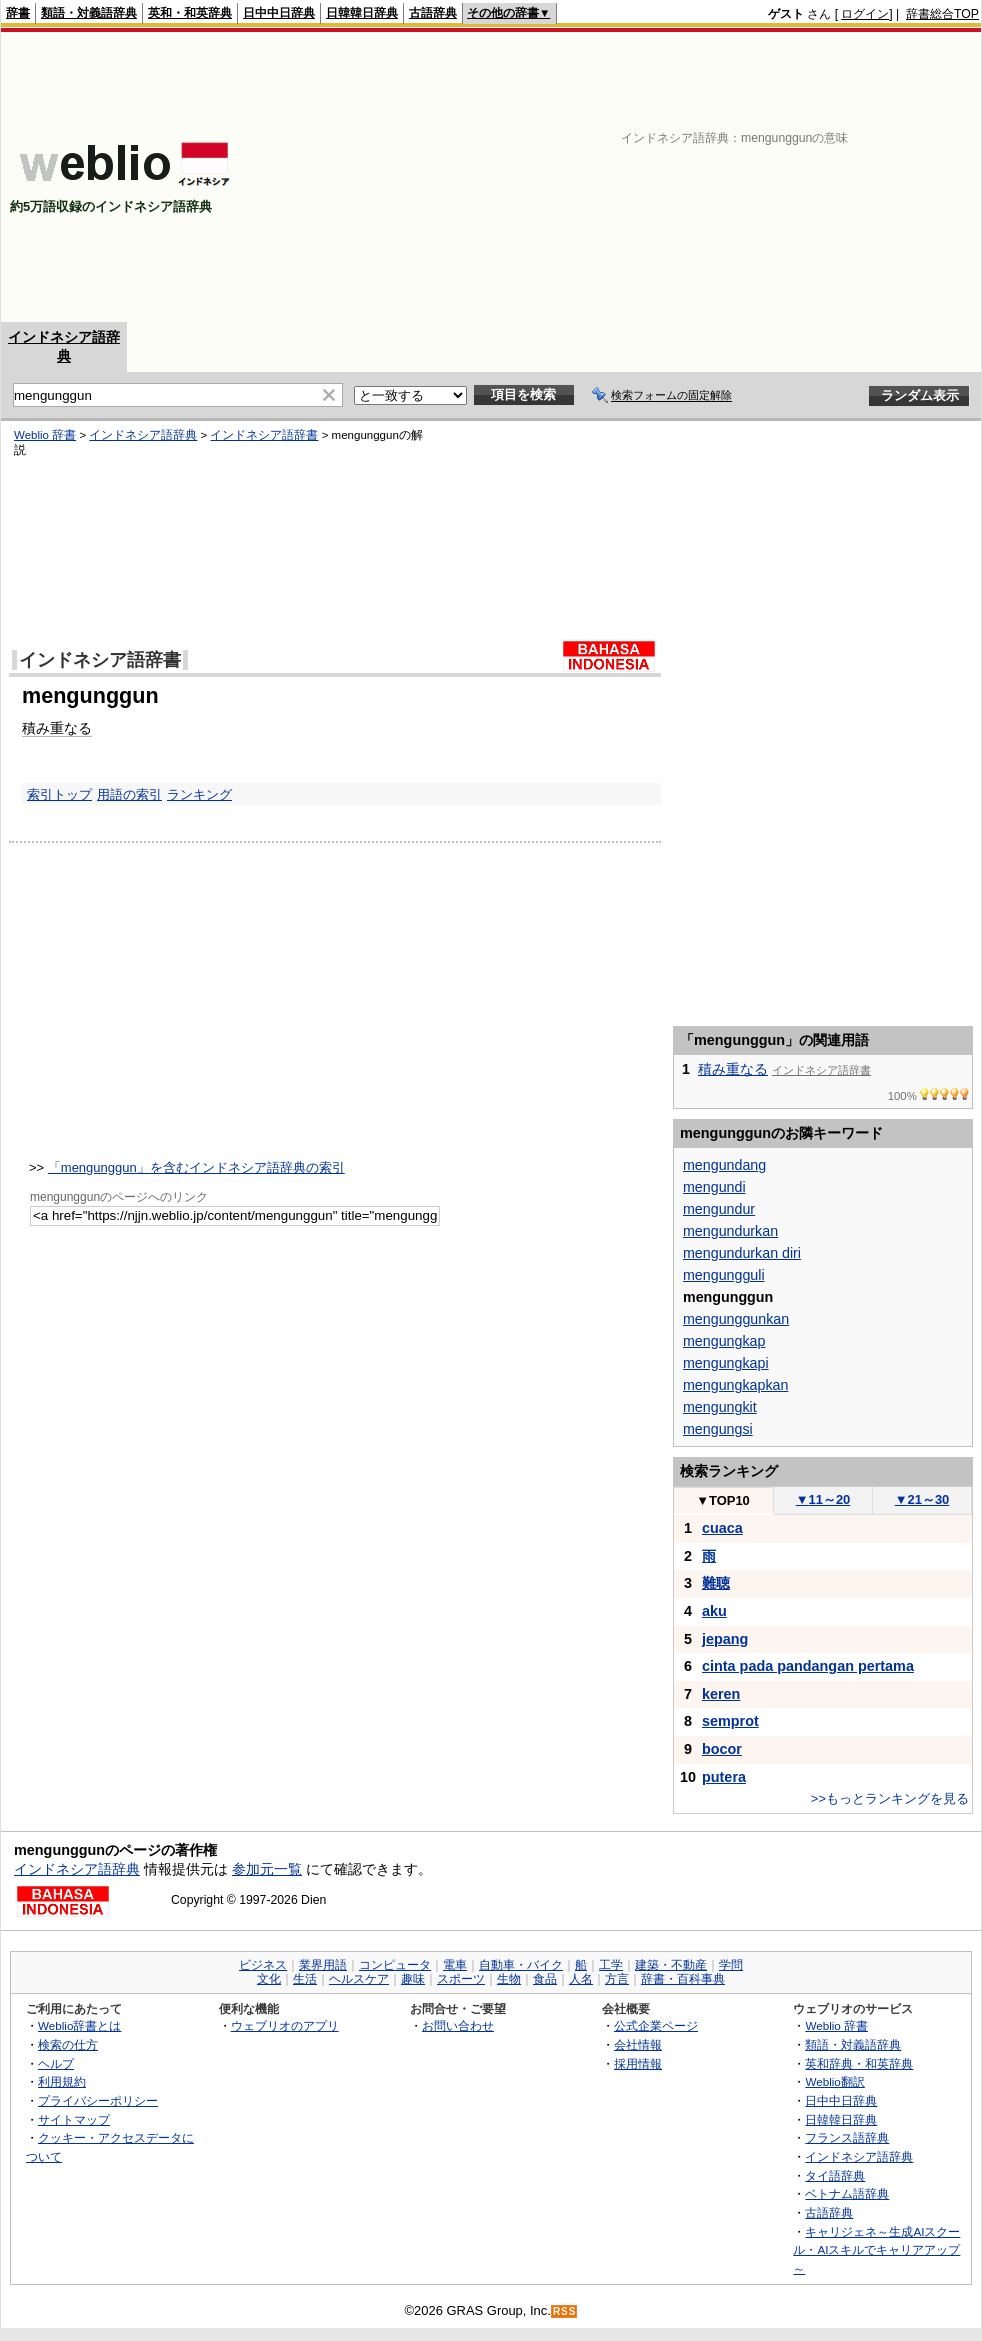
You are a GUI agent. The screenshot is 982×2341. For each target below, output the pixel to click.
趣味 (413, 1979)
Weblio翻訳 (834, 2081)
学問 (731, 1965)
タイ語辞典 (835, 2175)
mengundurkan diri (742, 1253)
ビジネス (263, 1965)
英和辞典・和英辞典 (859, 2063)
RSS (565, 2311)
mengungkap (724, 1341)
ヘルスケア (359, 1979)
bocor (722, 1749)
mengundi (714, 1187)
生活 (305, 1979)
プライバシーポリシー (98, 2100)
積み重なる (57, 728)
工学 (611, 1965)
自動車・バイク (521, 1965)
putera (724, 1777)
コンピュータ (395, 1965)
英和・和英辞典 (190, 13)
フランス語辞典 (847, 2137)
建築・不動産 (671, 1965)
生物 (509, 1979)
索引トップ (59, 794)
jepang (725, 1639)
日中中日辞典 (279, 13)
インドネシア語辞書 (264, 435)
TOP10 (723, 1500)
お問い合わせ (458, 2025)
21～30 (922, 1499)
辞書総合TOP (942, 14)
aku (714, 1611)
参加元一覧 (267, 1869)
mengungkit (720, 1407)
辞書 (18, 13)
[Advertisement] (662, 177)
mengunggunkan (736, 1319)
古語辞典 (433, 13)
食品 (545, 1979)
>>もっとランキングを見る (890, 1798)
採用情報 (638, 2063)
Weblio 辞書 (45, 435)
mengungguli (724, 1275)
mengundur (719, 1209)
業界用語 (323, 1965)
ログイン (865, 14)
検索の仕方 (68, 2044)
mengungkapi (726, 1363)
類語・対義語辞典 (89, 13)
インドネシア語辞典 (143, 435)
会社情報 (638, 2044)
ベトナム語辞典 (847, 2193)
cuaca (722, 1528)
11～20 (823, 1499)
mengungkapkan (735, 1385)
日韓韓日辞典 (362, 13)
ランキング (199, 794)
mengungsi (718, 1429)
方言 (617, 1979)
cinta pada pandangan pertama (808, 1666)
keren (721, 1694)
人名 (581, 1979)
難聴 (716, 1583)
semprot (730, 1721)
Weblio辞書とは (79, 2025)
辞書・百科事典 (683, 1979)
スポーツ (461, 1979)
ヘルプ (56, 2063)
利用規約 (62, 2081)
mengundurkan (730, 1231)
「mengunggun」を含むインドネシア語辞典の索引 (196, 1167)
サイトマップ (74, 2119)
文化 (269, 1979)
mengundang (724, 1165)
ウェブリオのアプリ (285, 2025)
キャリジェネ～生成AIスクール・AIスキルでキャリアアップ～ (876, 2250)
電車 (455, 1965)
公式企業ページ (656, 2025)
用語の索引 (129, 794)
